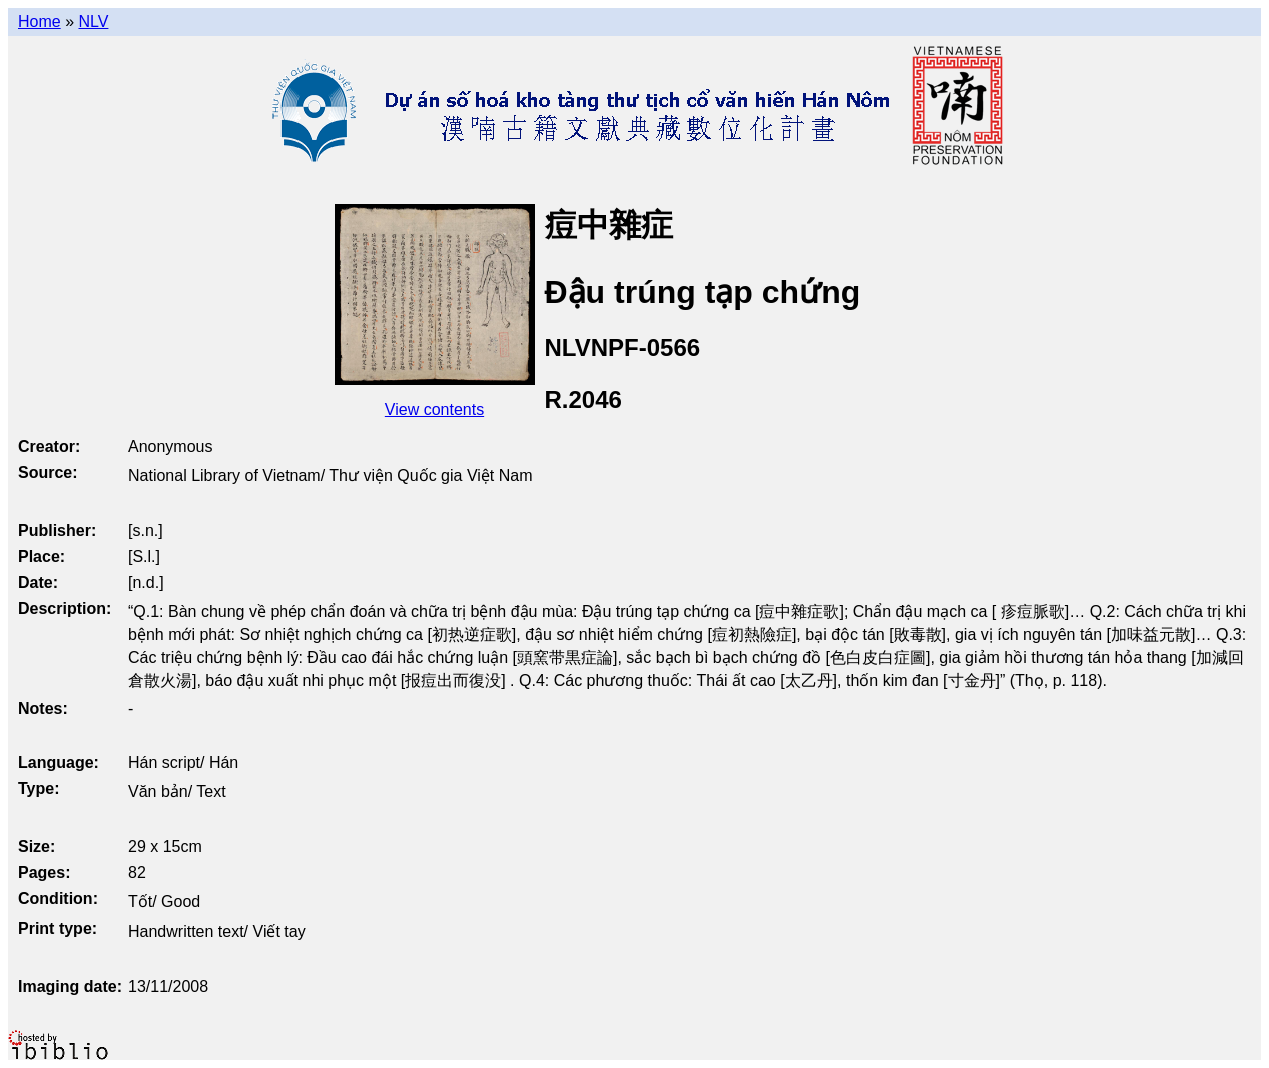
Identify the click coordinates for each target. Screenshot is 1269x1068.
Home (39, 21)
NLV (93, 21)
